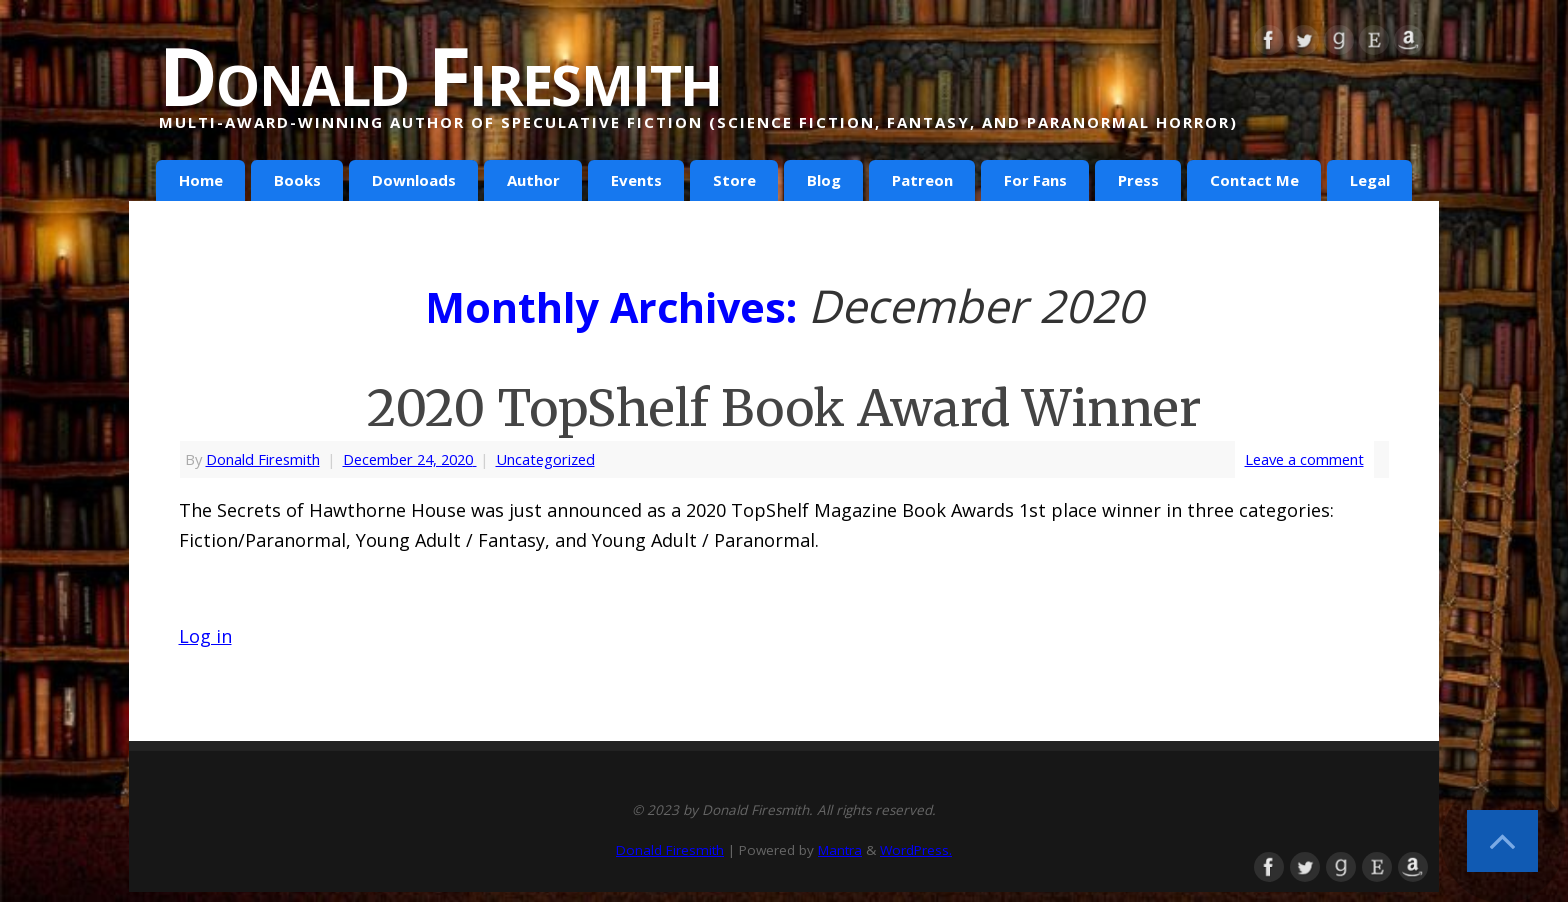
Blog (824, 180)
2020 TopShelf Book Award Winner (784, 408)
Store (734, 180)
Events (636, 180)
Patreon (922, 180)
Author (533, 180)
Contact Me (1254, 180)
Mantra (840, 850)
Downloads (414, 180)
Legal (1370, 180)
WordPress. (916, 850)
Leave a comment (1304, 459)
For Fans (1035, 180)
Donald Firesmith (440, 75)
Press (1138, 180)
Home (201, 180)
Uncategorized (545, 459)
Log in (205, 636)
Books (297, 180)
